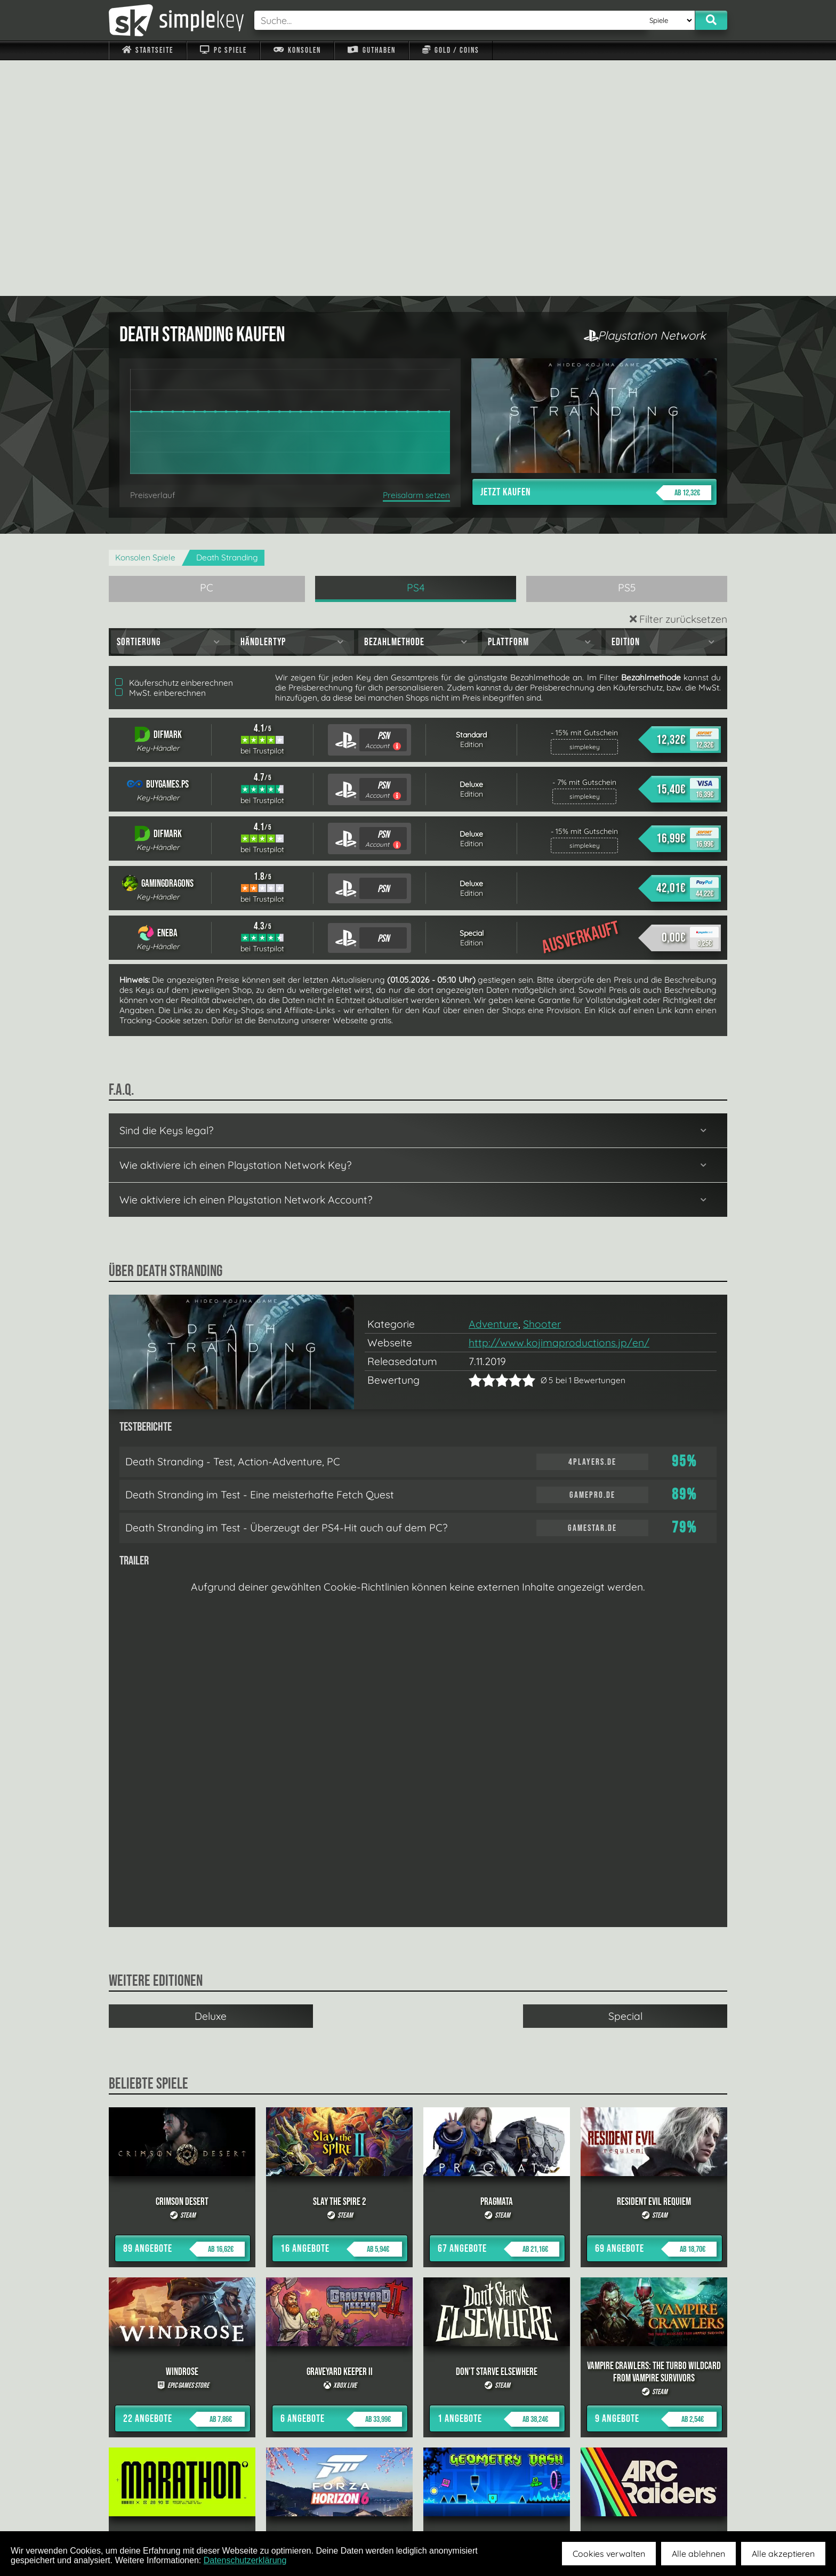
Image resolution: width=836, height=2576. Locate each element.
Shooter (542, 1088)
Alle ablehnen (698, 2553)
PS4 (416, 352)
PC (206, 352)
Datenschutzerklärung (245, 2560)
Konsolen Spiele (145, 322)
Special (625, 1780)
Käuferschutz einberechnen (174, 447)
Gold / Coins (450, 50)
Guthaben (371, 50)
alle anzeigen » (418, 2390)
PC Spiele (223, 50)
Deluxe (211, 1780)
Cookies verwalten (609, 2553)
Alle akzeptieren (783, 2553)
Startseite (147, 50)
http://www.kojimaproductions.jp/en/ (559, 1107)
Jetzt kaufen (595, 257)
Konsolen (297, 50)
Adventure (493, 1088)
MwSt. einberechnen (160, 457)
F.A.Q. (350, 2506)
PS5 (627, 352)
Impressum (154, 2506)
